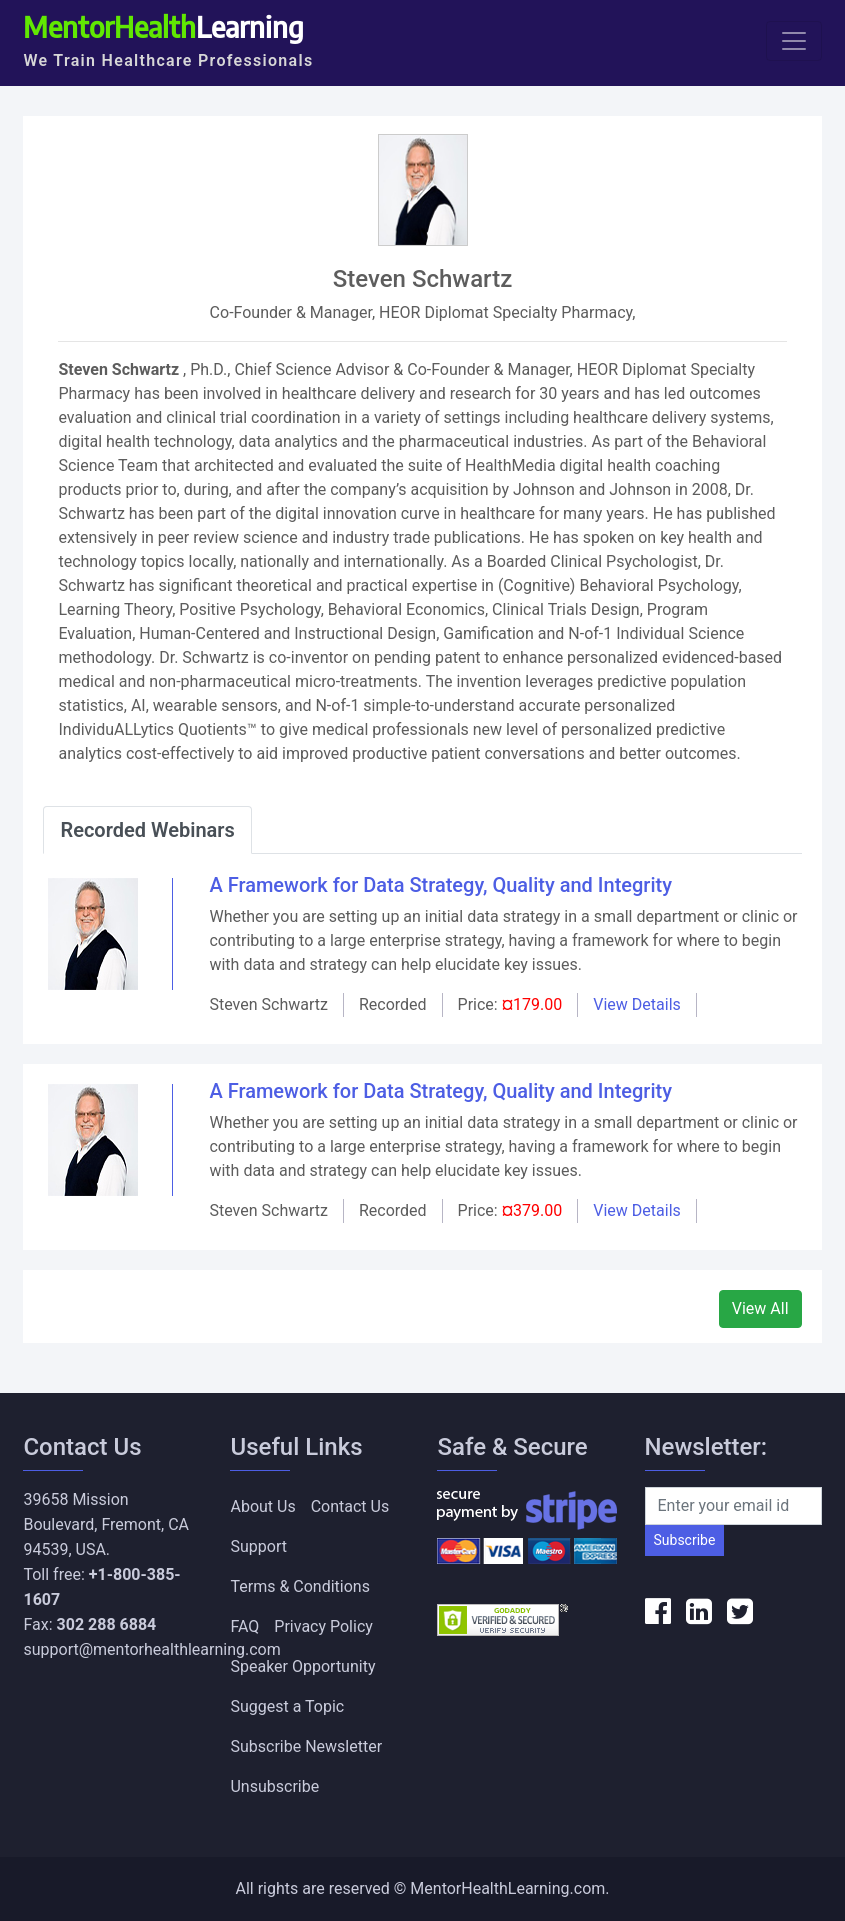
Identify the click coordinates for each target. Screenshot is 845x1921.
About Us (262, 1506)
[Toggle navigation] (794, 41)
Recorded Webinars (147, 830)
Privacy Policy (323, 1626)
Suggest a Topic (287, 1706)
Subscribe (685, 1540)
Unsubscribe (274, 1786)
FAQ (244, 1626)
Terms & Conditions (300, 1586)
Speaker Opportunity (302, 1666)
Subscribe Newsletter (306, 1746)
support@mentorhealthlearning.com (151, 1649)
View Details (637, 1004)
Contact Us (350, 1506)
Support (258, 1546)
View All (760, 1308)
